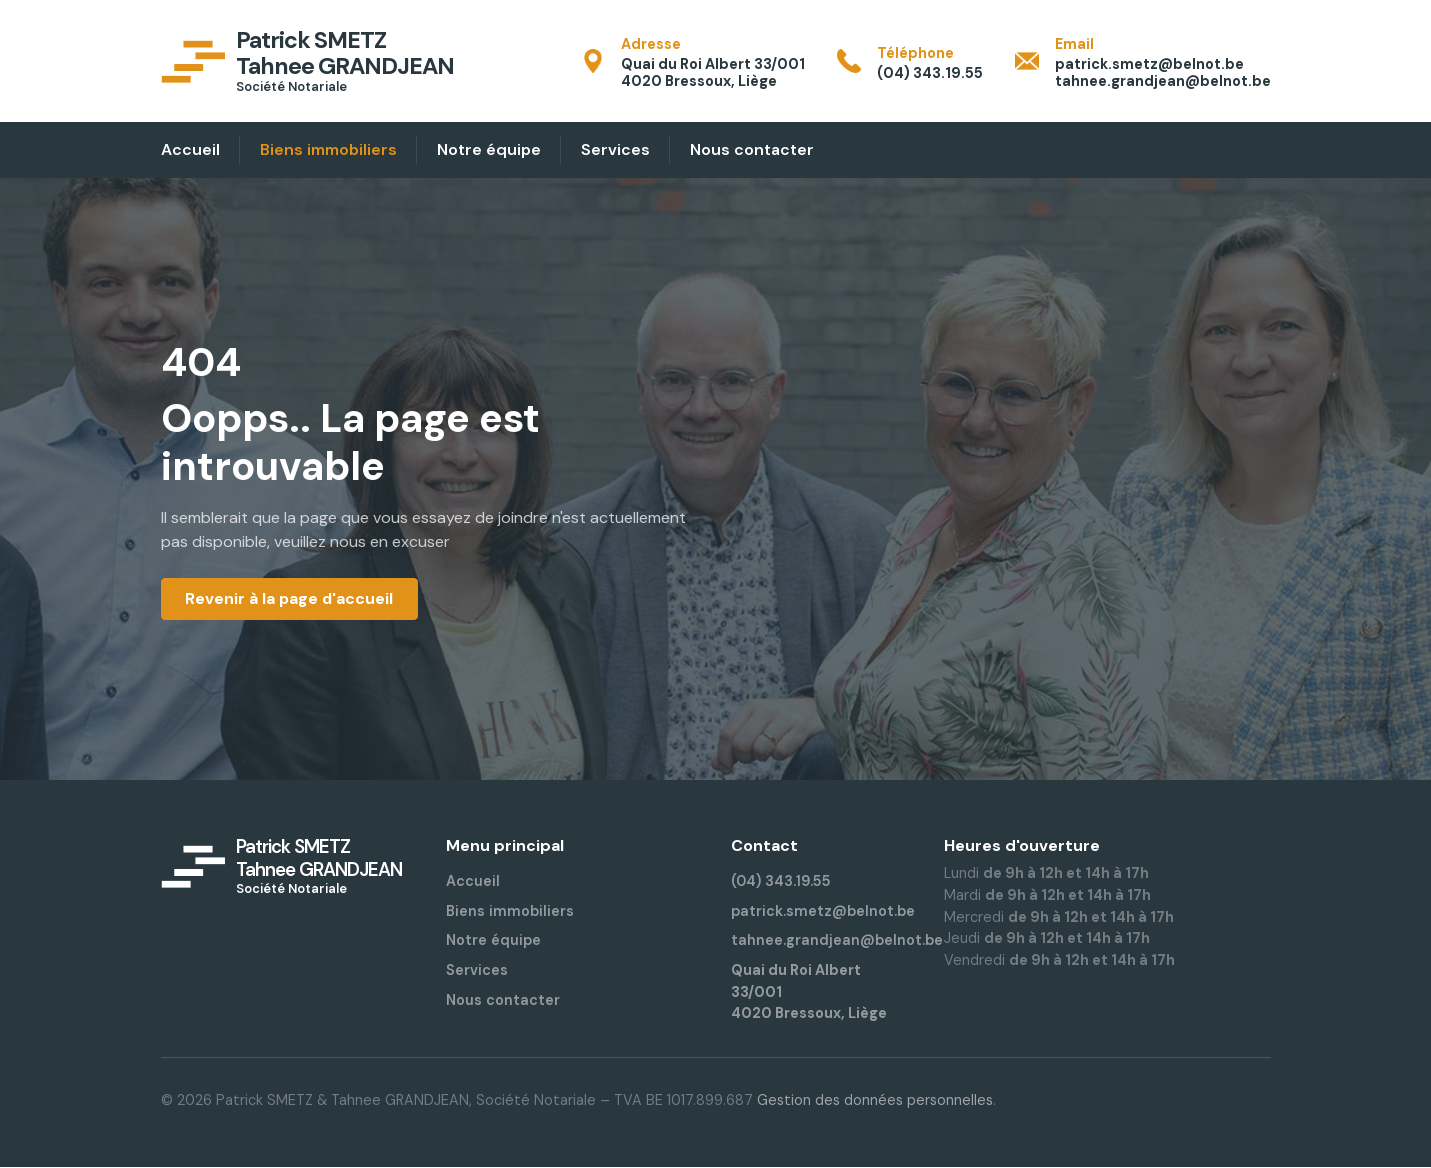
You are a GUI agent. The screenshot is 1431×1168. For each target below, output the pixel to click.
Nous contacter (503, 1000)
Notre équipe (493, 941)
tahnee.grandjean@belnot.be (837, 941)
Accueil (473, 882)
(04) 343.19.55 (781, 882)
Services (477, 970)
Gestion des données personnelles (875, 1100)
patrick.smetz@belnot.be (823, 911)
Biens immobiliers (510, 911)
